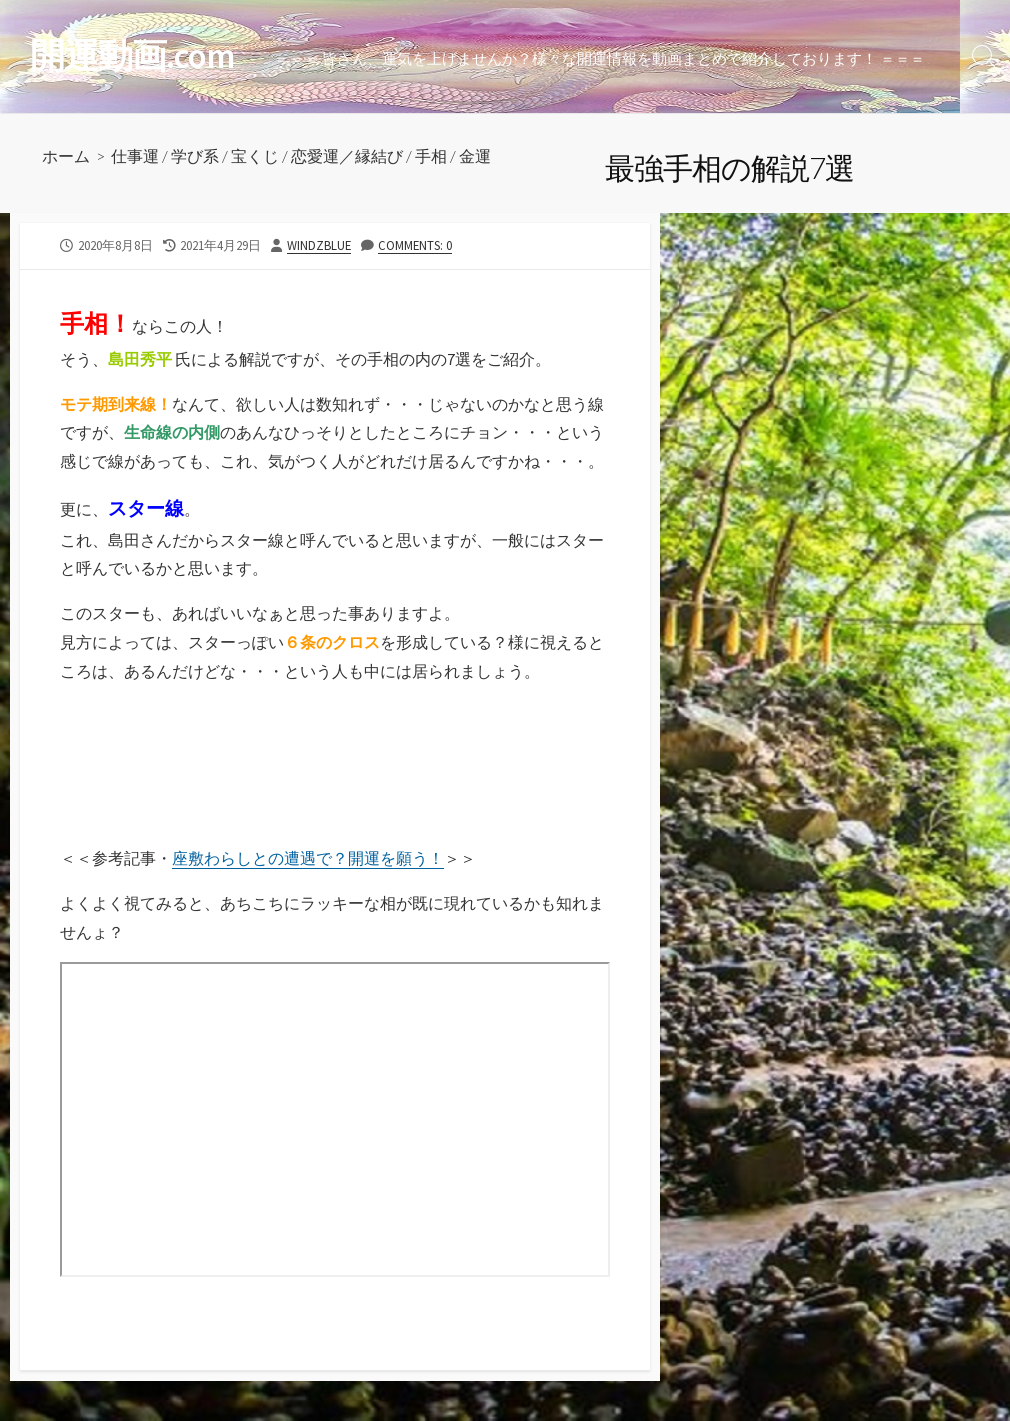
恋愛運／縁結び (347, 155)
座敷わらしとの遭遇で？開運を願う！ (308, 858)
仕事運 (135, 155)
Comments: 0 (415, 245)
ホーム (66, 155)
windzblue (319, 245)
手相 (431, 155)
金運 (475, 155)
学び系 (195, 155)
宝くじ (255, 155)
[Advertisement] (177, 789)
